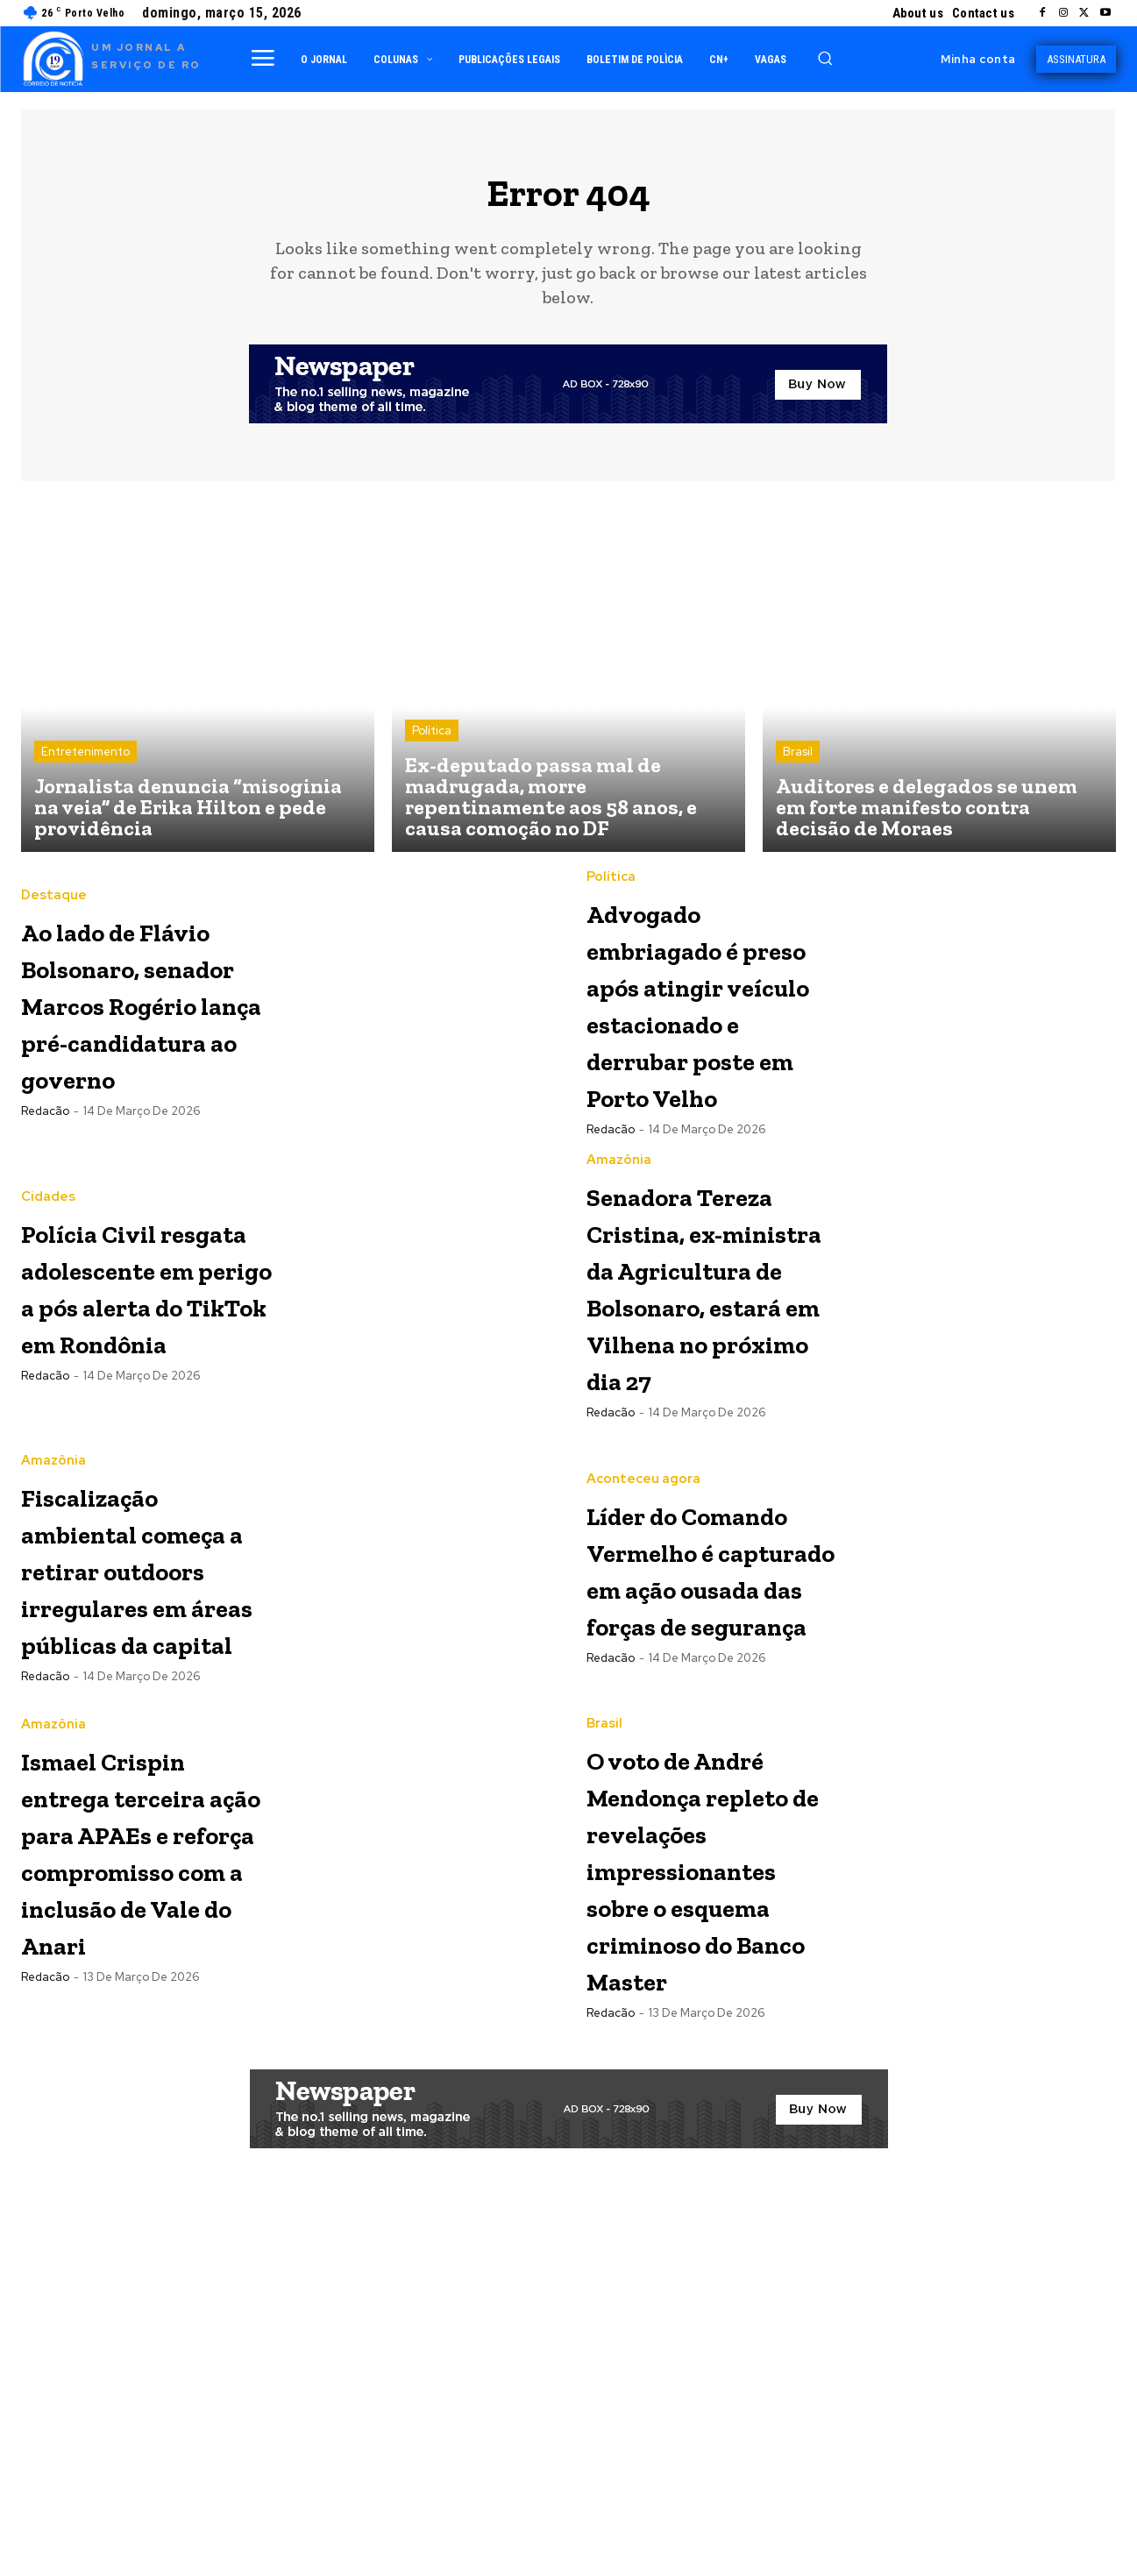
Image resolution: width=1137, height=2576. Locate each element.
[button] (825, 58)
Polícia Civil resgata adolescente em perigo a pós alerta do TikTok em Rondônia (146, 1423)
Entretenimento (85, 763)
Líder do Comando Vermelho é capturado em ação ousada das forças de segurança (699, 1814)
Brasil (798, 763)
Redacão (45, 1251)
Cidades (48, 1279)
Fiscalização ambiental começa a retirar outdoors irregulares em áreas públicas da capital (140, 1832)
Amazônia (618, 1279)
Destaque (54, 888)
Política (431, 741)
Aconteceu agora (643, 1670)
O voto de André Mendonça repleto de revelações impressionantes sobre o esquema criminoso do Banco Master (723, 2186)
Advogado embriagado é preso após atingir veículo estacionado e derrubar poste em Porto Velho (710, 1032)
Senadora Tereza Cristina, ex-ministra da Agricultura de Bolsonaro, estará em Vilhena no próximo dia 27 (707, 1459)
